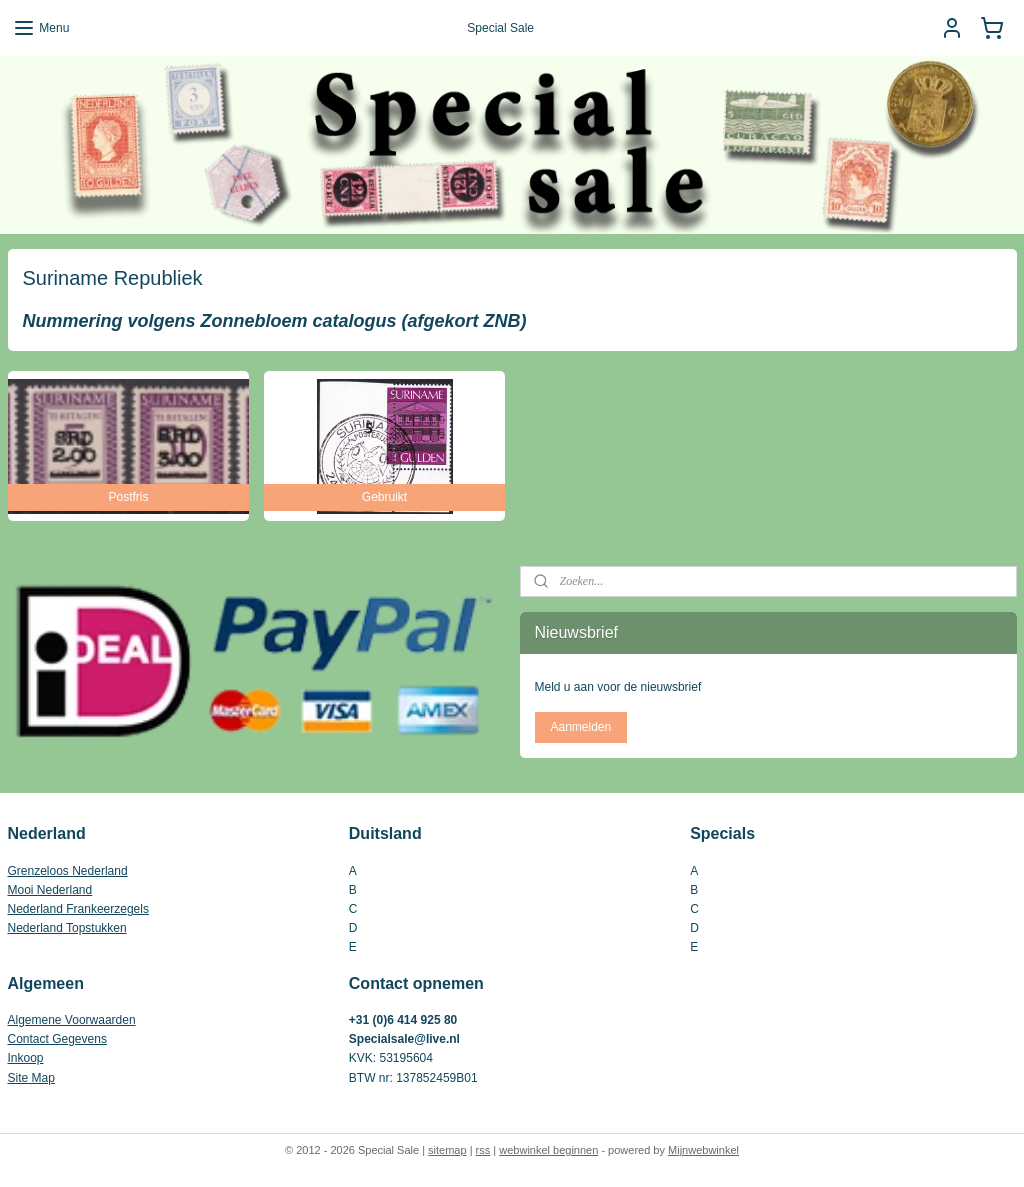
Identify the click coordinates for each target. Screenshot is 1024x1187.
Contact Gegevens (57, 1039)
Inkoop (26, 1058)
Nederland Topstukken (67, 928)
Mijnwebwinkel (703, 1150)
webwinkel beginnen (548, 1150)
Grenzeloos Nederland (68, 871)
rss (483, 1150)
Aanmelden (580, 727)
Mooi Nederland (50, 890)
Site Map (31, 1078)
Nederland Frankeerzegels (78, 909)
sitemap (447, 1150)
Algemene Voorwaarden (72, 1020)
